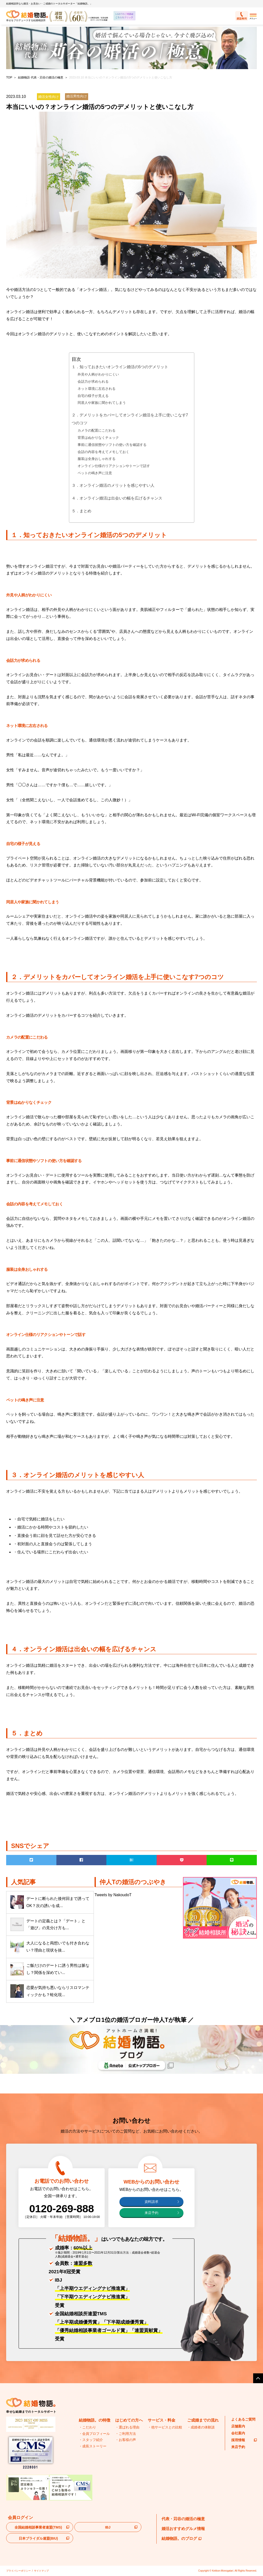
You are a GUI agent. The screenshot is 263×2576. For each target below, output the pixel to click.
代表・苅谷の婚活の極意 (183, 2519)
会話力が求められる (93, 381)
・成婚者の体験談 (201, 2427)
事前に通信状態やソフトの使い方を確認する (112, 445)
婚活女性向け (48, 97)
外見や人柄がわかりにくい (98, 374)
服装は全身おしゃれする (96, 459)
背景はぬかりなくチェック (98, 437)
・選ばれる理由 (127, 2427)
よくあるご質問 (243, 2419)
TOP (9, 77)
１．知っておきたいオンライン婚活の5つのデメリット (120, 367)
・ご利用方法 (125, 2434)
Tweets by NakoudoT (113, 1895)
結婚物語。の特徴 (94, 2420)
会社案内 (238, 2433)
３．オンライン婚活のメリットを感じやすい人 (113, 485)
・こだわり (87, 2427)
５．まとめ (81, 511)
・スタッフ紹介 (91, 2440)
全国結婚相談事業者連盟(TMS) (38, 2527)
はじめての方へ (129, 2420)
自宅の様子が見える (93, 396)
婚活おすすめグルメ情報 (183, 2529)
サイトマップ (41, 2570)
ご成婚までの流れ (203, 2420)
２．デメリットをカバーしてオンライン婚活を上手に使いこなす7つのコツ (130, 419)
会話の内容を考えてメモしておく (103, 452)
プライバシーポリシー (18, 2570)
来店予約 (151, 2213)
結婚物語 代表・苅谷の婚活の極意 (40, 77)
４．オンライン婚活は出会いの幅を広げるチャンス (117, 498)
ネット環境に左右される (96, 389)
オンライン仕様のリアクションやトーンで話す (114, 466)
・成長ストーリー (92, 2446)
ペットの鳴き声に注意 (95, 473)
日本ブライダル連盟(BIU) (38, 2538)
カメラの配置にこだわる (96, 430)
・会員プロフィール (94, 2434)
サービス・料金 (161, 2420)
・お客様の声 (125, 2440)
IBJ (108, 2527)
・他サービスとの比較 (165, 2427)
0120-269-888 (61, 2208)
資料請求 (151, 2202)
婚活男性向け (76, 96)
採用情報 (244, 2440)
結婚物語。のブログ (181, 2538)
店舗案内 (238, 2426)
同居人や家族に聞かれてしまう (102, 403)
